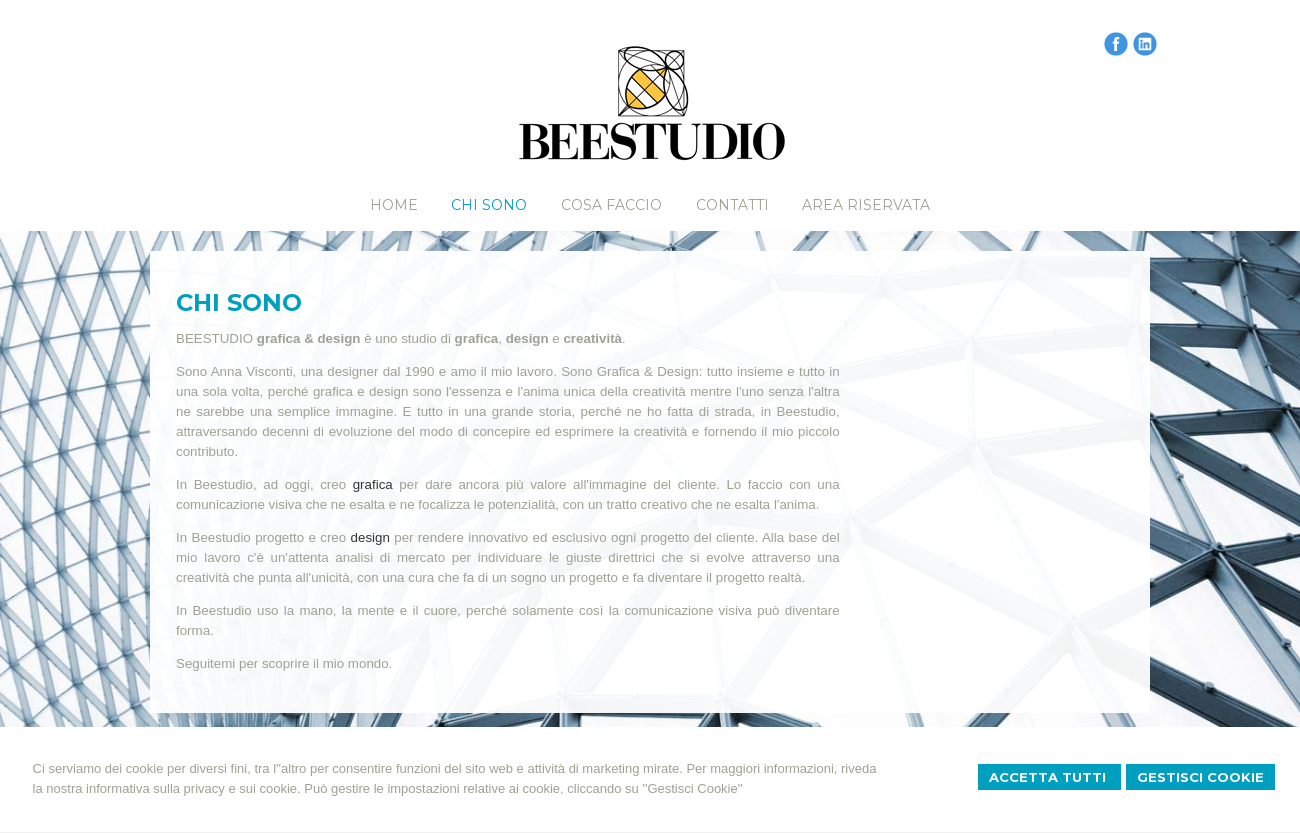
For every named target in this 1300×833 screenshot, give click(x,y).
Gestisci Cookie (1200, 777)
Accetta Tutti (1049, 777)
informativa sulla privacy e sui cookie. (193, 788)
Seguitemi (205, 663)
